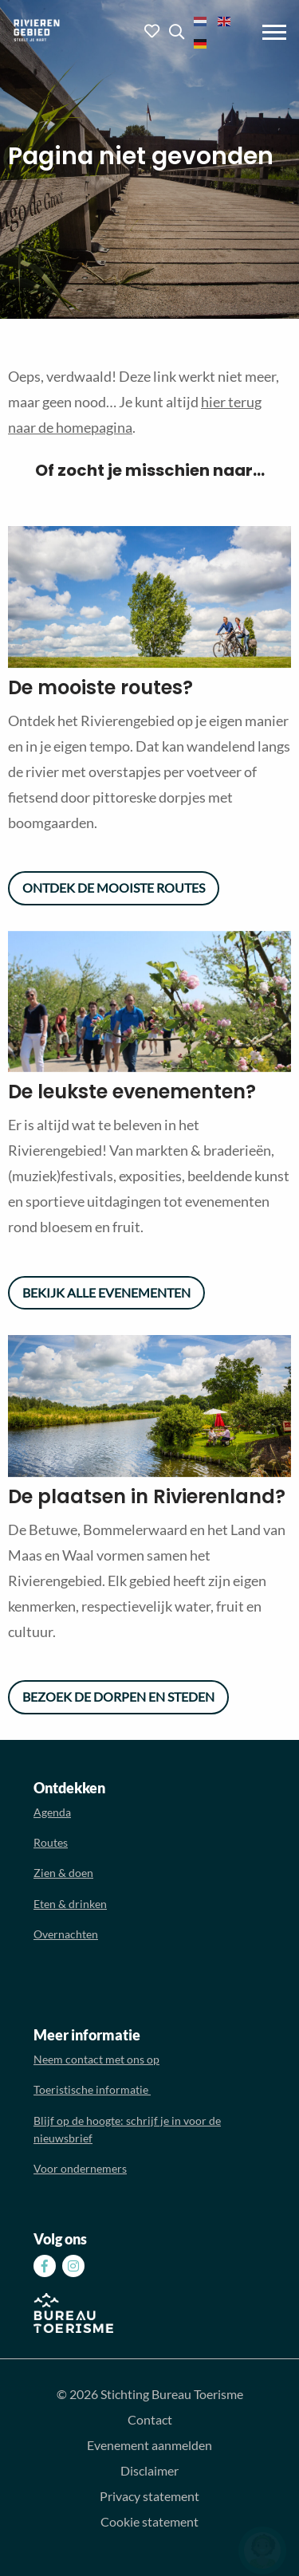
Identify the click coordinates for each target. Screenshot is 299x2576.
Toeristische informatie (92, 2089)
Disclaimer (149, 2470)
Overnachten (65, 1934)
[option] (149, 600)
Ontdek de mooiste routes (113, 887)
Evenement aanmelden (149, 2444)
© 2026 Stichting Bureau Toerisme (150, 2393)
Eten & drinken (70, 1903)
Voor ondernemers (80, 2168)
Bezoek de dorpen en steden (118, 1696)
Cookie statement (149, 2521)
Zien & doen (63, 1872)
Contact (150, 2419)
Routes (50, 1842)
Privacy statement (149, 2495)
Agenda (52, 1812)
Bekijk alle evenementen (106, 1292)
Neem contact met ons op (96, 2059)
